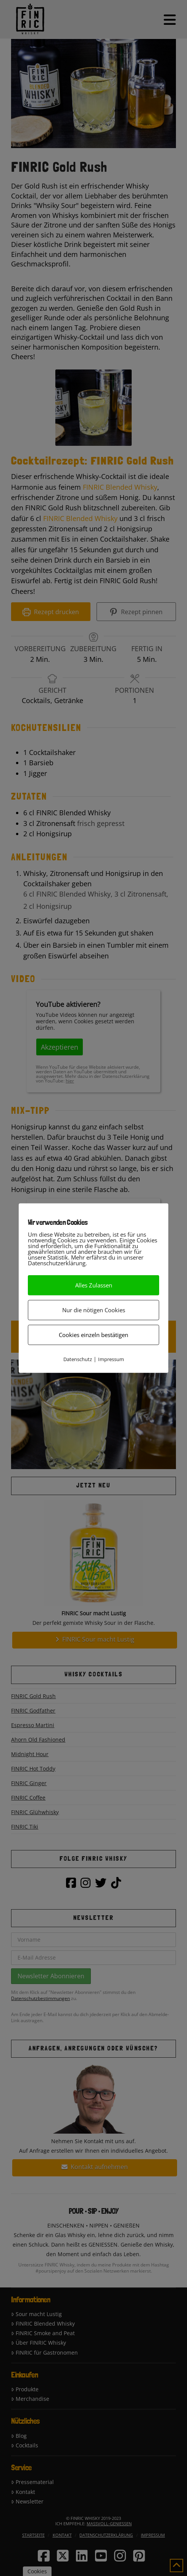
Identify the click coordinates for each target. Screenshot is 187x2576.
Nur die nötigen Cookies (93, 1309)
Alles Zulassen (93, 1285)
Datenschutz (77, 1358)
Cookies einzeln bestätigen (93, 1334)
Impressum (111, 1358)
